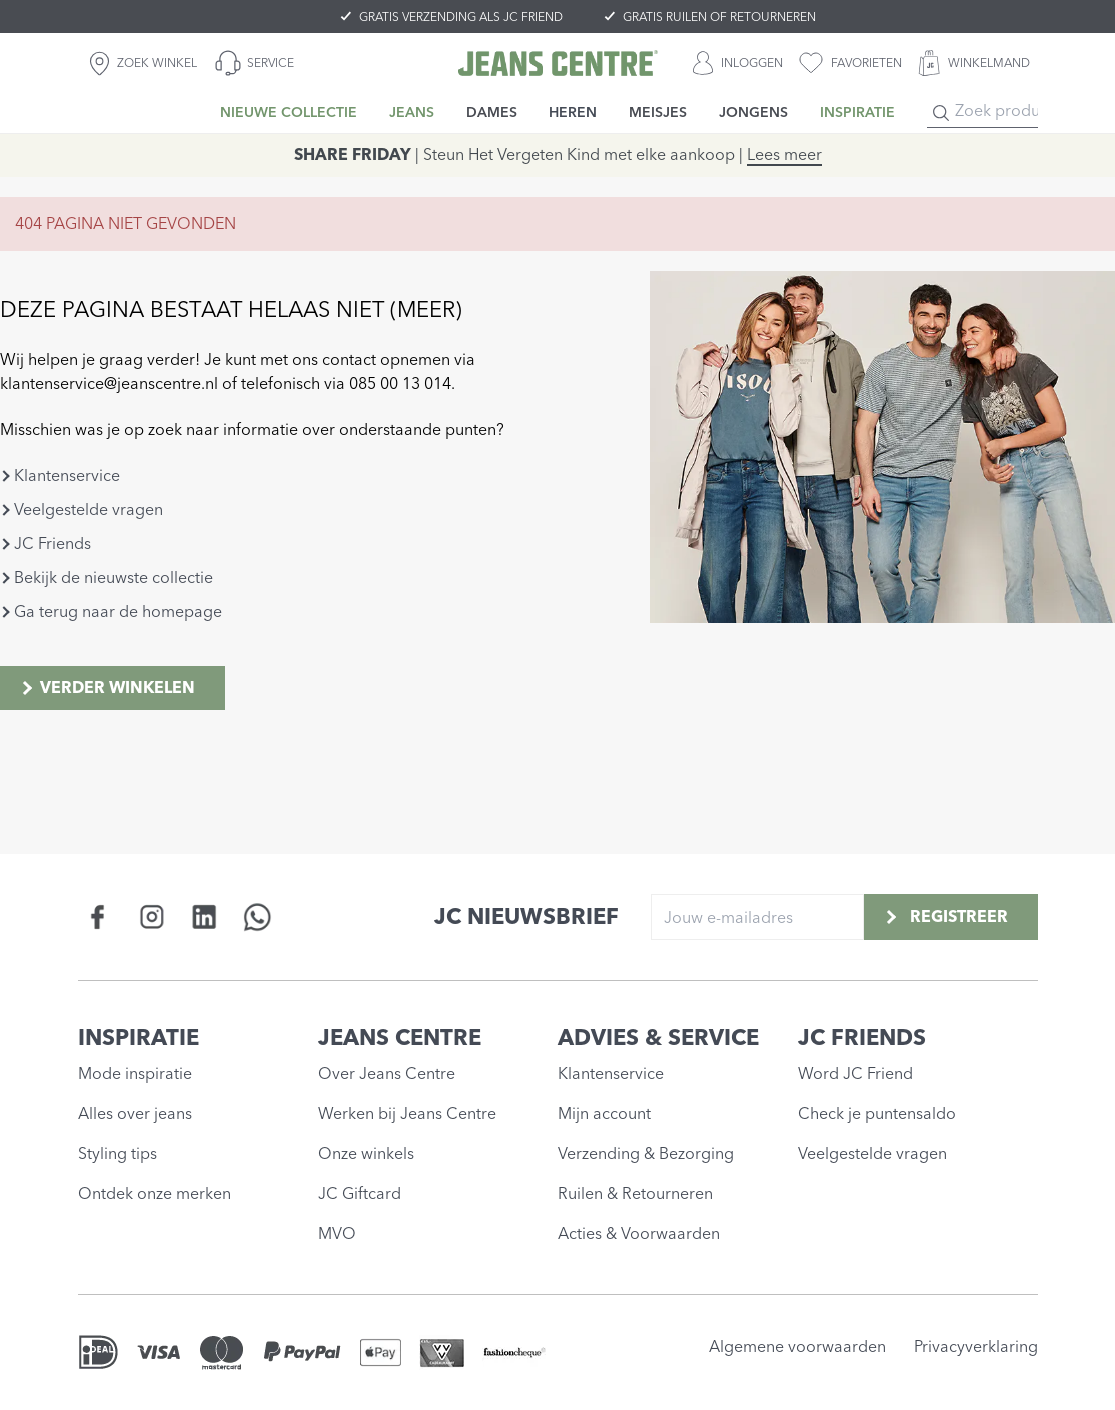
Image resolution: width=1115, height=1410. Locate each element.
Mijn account (604, 1113)
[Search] (941, 113)
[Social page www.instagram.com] (151, 916)
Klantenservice (67, 475)
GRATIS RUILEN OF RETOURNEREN (719, 17)
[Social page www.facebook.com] (98, 916)
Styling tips (117, 1153)
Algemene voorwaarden (797, 1346)
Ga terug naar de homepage (118, 611)
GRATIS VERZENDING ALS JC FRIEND (461, 17)
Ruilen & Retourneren (635, 1193)
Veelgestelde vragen (88, 509)
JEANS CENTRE (399, 1037)
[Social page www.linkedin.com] (204, 916)
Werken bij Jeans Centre (407, 1113)
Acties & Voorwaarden (639, 1233)
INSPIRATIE (138, 1037)
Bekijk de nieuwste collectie (113, 577)
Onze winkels (366, 1153)
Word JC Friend (855, 1073)
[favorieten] (850, 63)
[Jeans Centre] (558, 63)
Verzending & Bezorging (646, 1153)
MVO (337, 1233)
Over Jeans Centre (386, 1073)
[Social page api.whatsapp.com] (257, 916)
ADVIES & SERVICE (658, 1037)
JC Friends (52, 543)
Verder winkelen (106, 687)
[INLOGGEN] (738, 63)
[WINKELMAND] (974, 63)
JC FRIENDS (862, 1037)
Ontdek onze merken (154, 1193)
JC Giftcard (359, 1193)
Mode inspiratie (135, 1073)
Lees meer (784, 154)
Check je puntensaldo (877, 1113)
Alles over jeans (135, 1113)
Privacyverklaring (976, 1346)
